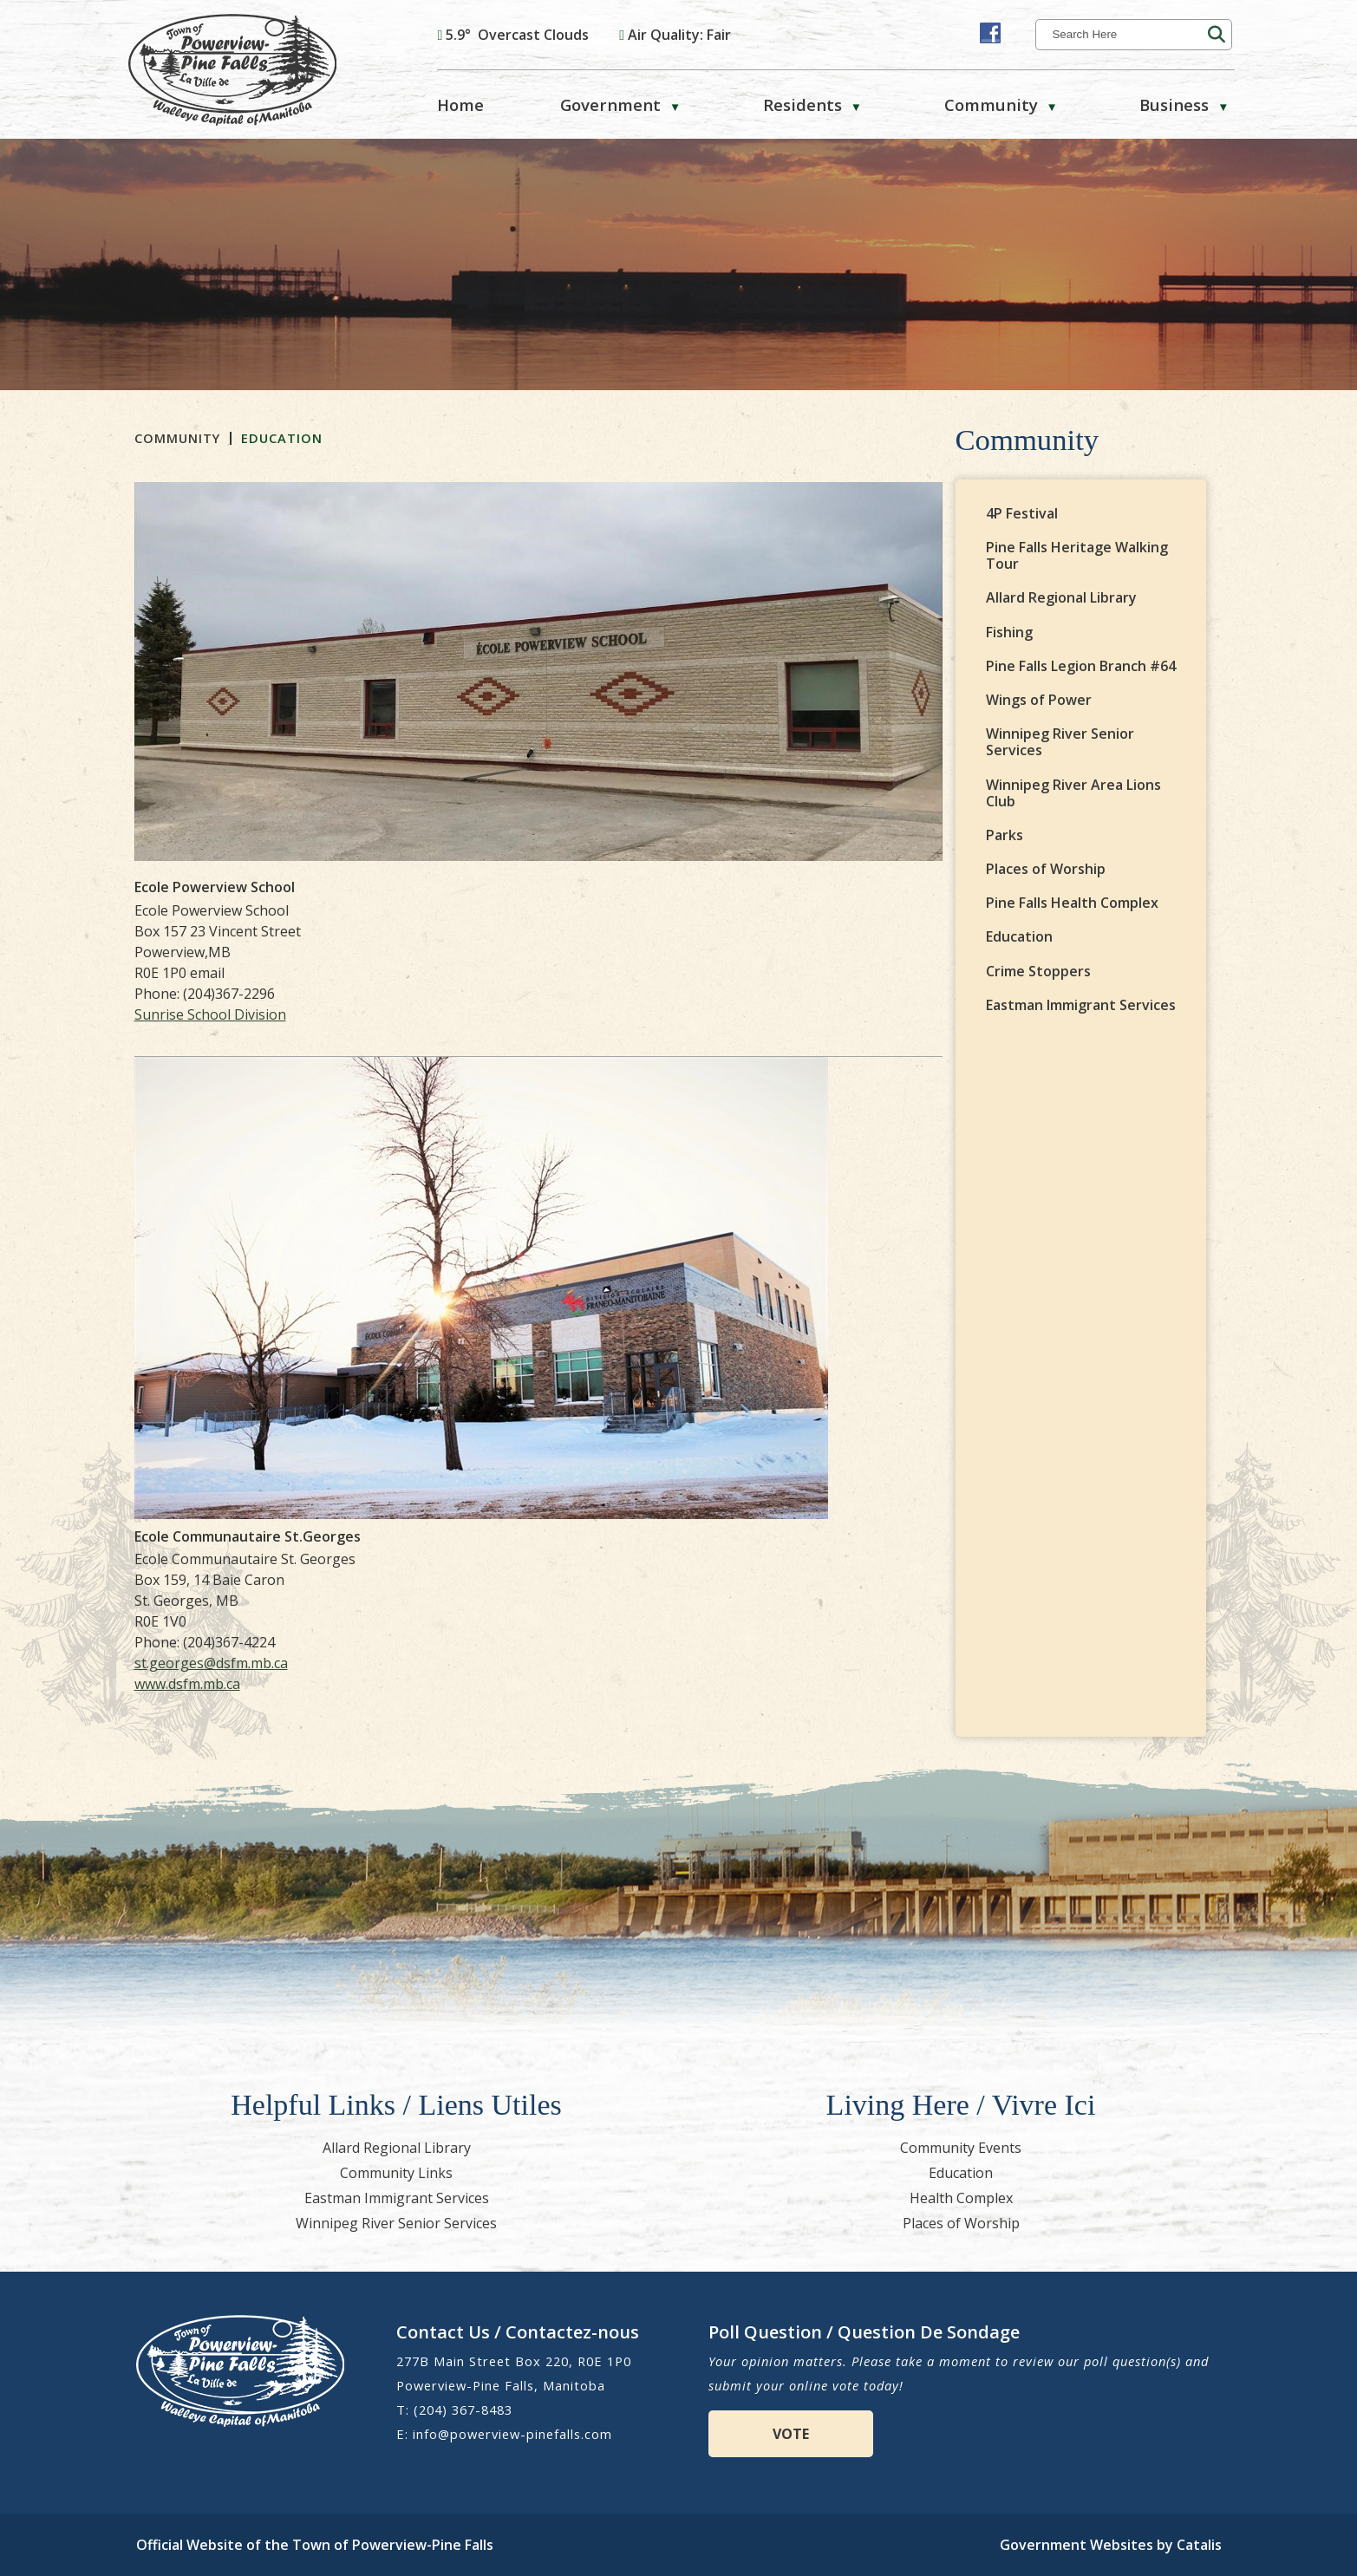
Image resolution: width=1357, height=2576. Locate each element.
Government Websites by (1111, 2544)
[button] (1216, 34)
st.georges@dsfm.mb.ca (487, 1663)
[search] (1127, 34)
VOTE (791, 2433)
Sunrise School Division (487, 1014)
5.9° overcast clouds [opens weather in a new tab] (517, 34)
